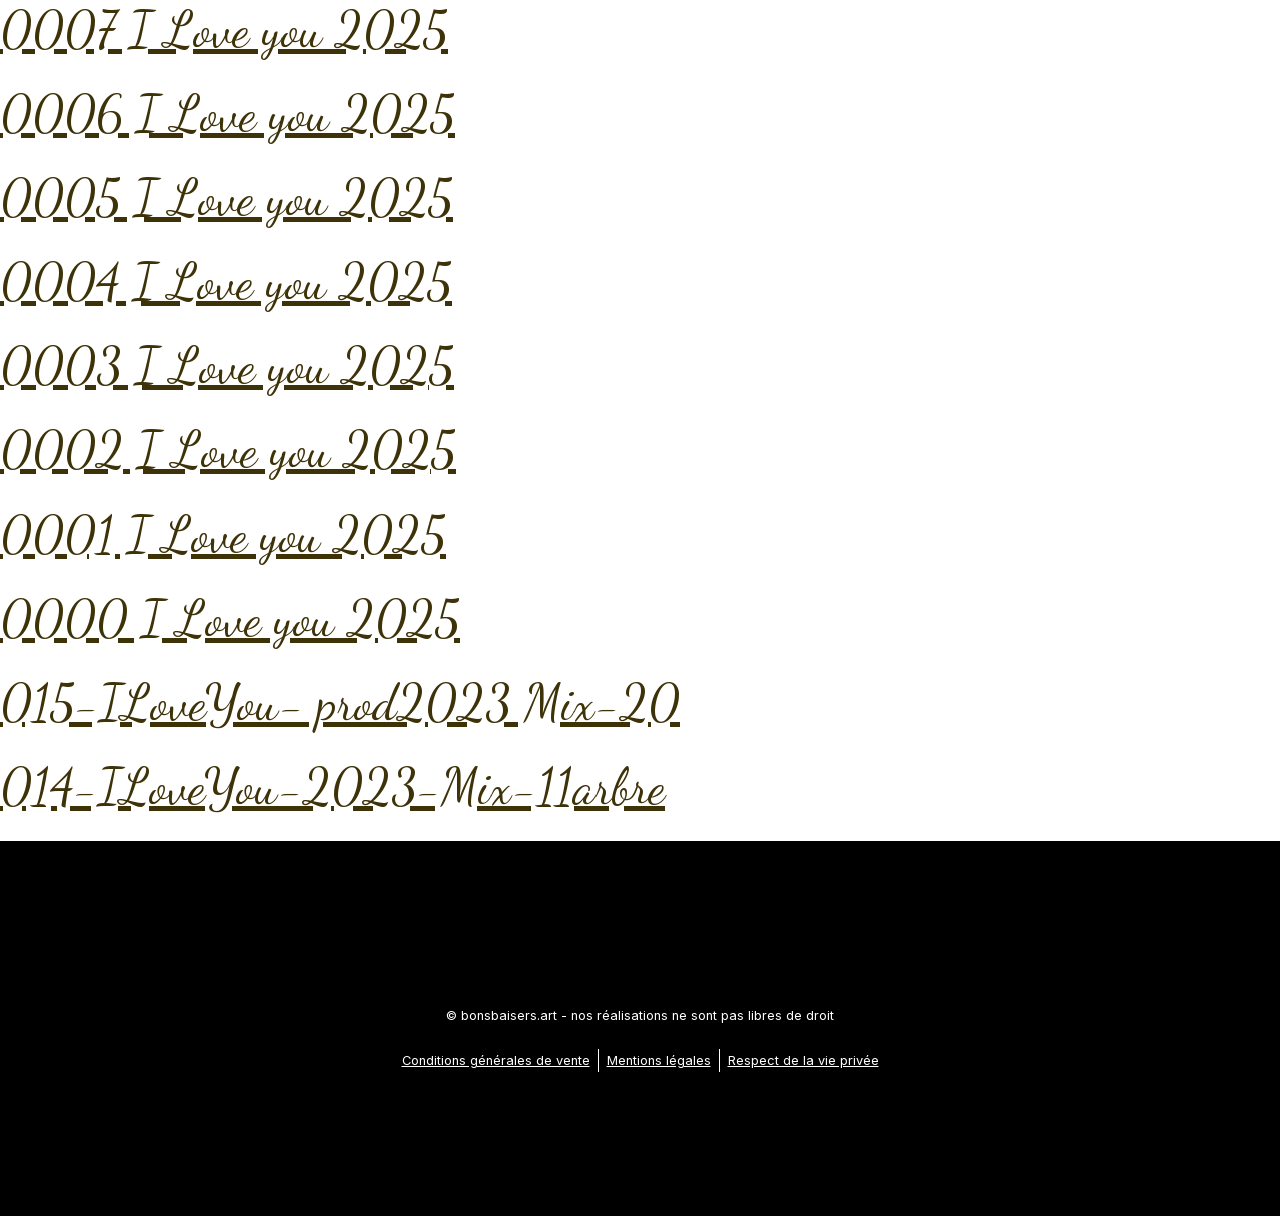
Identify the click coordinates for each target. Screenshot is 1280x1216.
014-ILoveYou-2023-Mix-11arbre (332, 787)
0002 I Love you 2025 (228, 450)
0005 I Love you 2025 (226, 198)
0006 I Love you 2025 (227, 114)
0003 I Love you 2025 (227, 366)
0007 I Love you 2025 (224, 30)
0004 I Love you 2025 (226, 282)
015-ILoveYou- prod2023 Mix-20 (340, 703)
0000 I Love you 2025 (230, 619)
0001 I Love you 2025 (223, 535)
